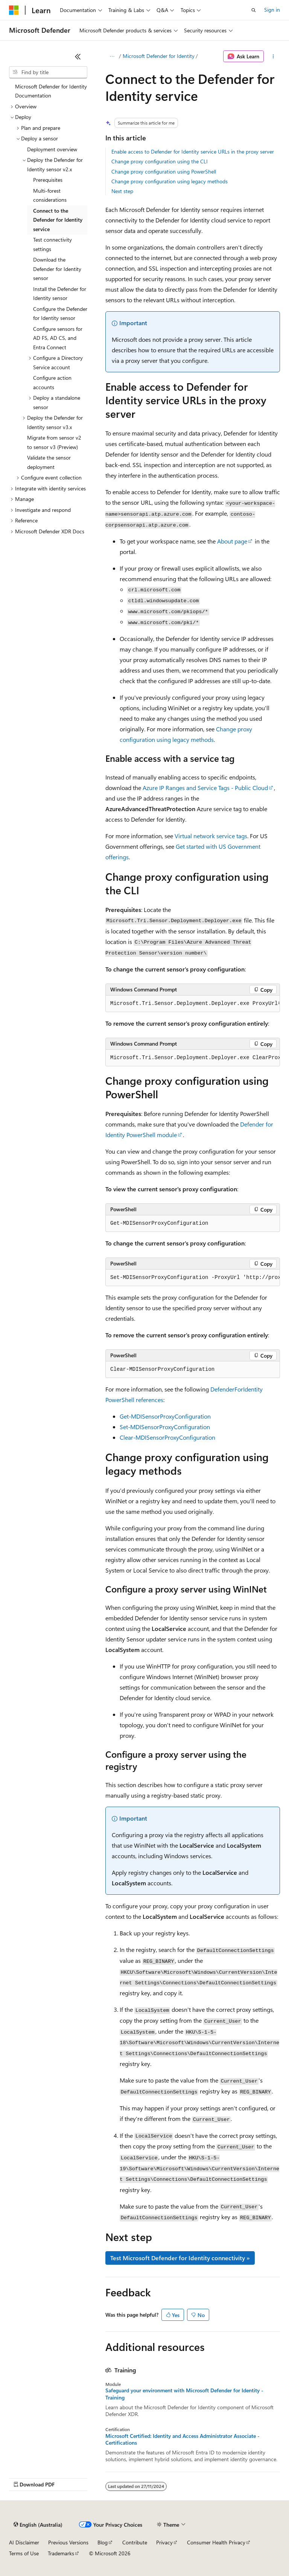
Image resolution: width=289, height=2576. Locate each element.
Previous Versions (68, 2542)
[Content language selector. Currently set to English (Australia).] (38, 2525)
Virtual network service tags (211, 836)
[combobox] (48, 72)
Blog (102, 2542)
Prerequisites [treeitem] (47, 179)
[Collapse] (77, 56)
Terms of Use (24, 2553)
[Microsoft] (14, 10)
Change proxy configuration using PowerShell (163, 171)
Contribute (134, 2542)
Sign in (272, 9)
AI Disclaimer (24, 2542)
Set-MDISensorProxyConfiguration (165, 1427)
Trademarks (61, 2553)
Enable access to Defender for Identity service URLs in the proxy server (192, 151)
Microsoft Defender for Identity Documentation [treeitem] (51, 91)
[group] (192, 1004)
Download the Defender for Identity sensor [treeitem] (57, 269)
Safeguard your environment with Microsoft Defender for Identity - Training (184, 2394)
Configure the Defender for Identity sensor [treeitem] (60, 313)
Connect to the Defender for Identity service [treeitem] (57, 220)
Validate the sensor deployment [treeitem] (49, 462)
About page (232, 541)
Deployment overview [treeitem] (52, 149)
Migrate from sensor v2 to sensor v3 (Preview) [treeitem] (54, 442)
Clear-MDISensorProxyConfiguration (167, 1437)
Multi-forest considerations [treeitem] (50, 195)
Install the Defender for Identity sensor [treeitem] (59, 293)
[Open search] (253, 10)
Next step (122, 191)
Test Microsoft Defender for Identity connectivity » (180, 2258)
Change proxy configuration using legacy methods (169, 181)
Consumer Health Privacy (216, 2542)
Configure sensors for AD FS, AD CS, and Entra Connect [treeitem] (57, 338)
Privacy (164, 2542)
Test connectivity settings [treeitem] (52, 244)
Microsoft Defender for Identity (159, 55)
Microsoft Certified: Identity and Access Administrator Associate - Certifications (182, 2439)
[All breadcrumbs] (112, 56)
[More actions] (273, 56)
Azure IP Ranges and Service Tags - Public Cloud (205, 788)
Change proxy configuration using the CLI (159, 161)
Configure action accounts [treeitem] (52, 382)
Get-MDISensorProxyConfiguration (165, 1416)
